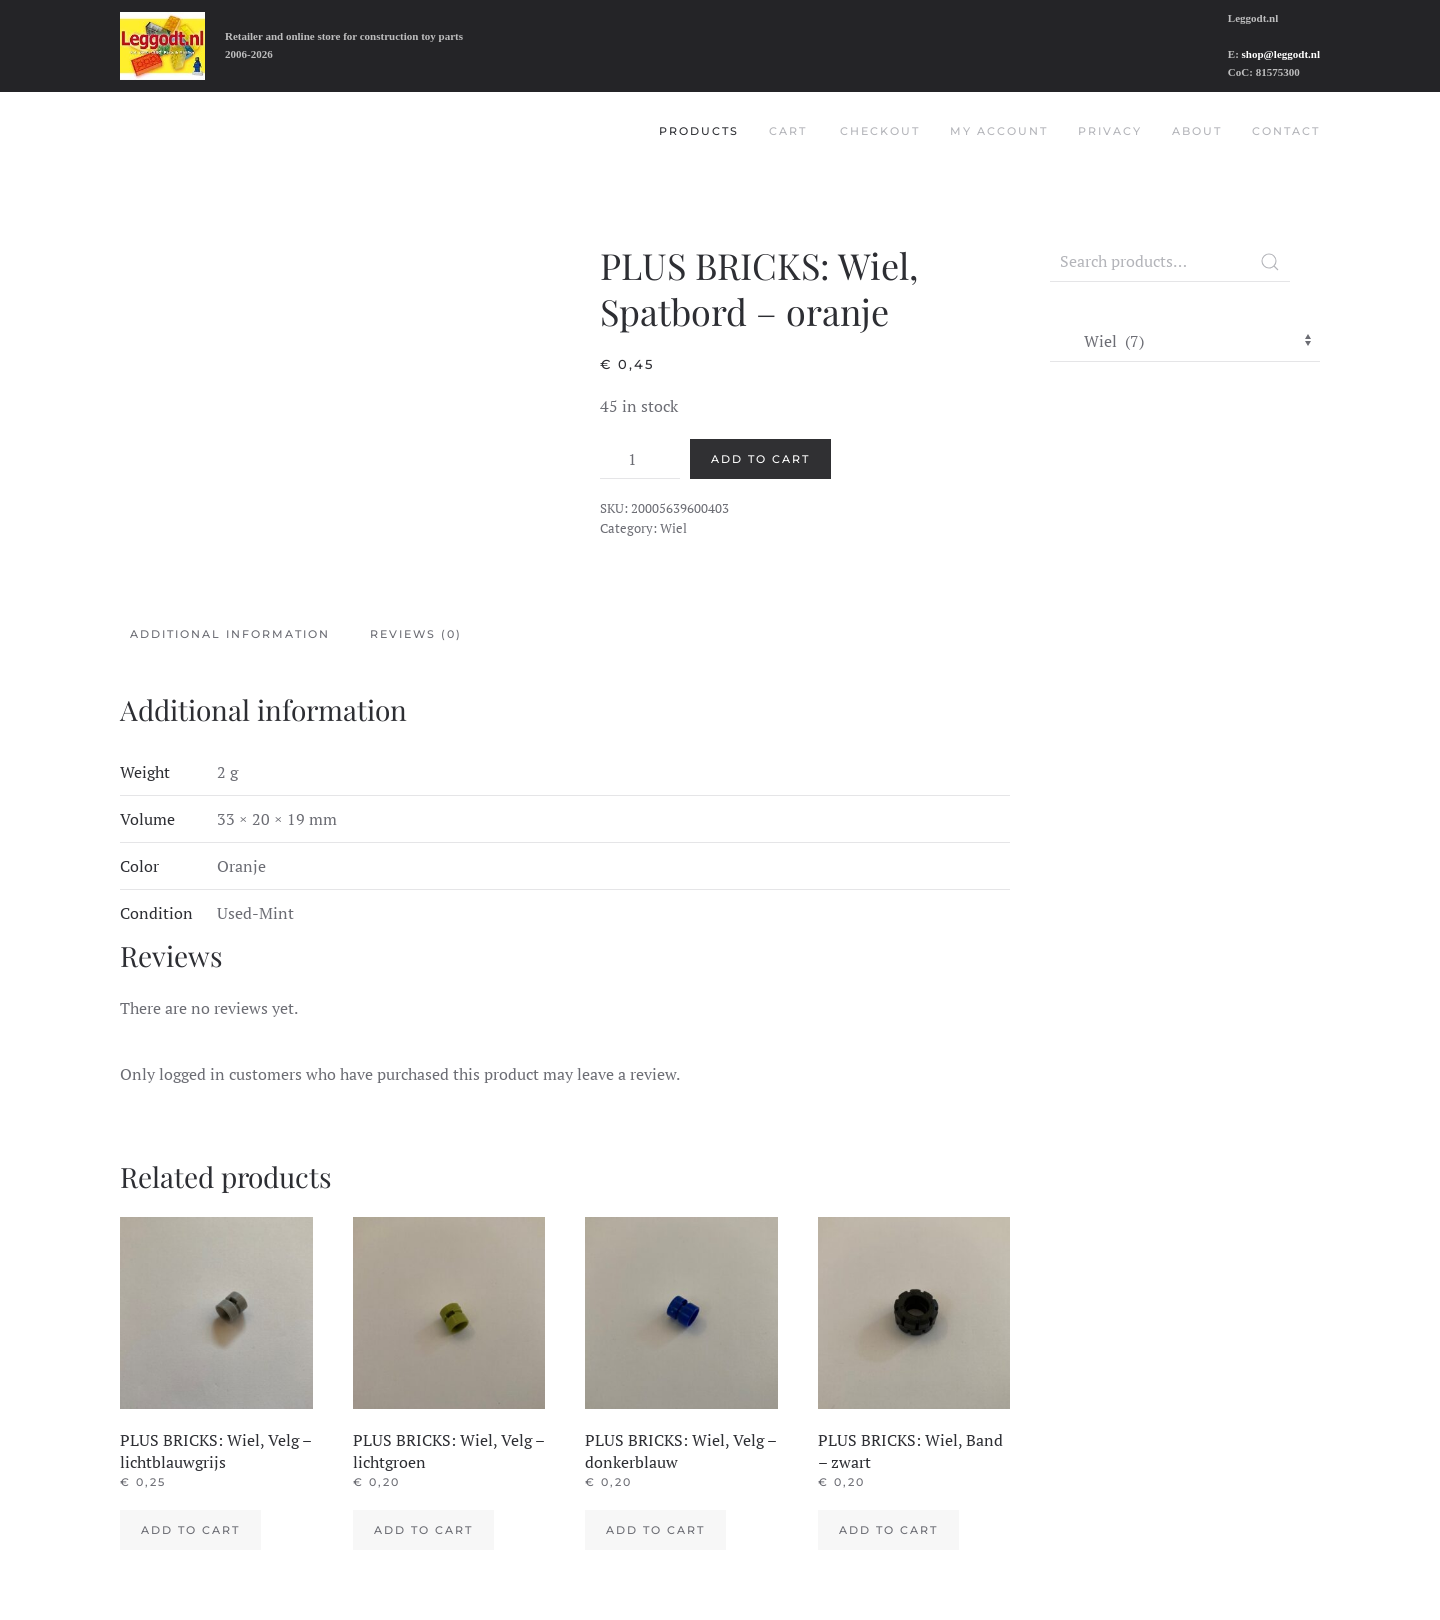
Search (1270, 262)
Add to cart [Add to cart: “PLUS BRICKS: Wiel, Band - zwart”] (888, 1530)
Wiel (673, 528)
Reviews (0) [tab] (416, 634)
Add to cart (760, 459)
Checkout (880, 131)
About (1197, 131)
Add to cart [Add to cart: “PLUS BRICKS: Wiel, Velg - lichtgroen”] (423, 1530)
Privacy (1110, 131)
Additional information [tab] (230, 634)
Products (699, 131)
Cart (788, 131)
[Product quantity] (640, 459)
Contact (1286, 131)
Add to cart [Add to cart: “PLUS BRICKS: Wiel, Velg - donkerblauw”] (655, 1530)
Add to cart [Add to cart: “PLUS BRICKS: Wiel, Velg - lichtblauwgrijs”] (190, 1530)
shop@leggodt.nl (1281, 54)
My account (999, 131)
